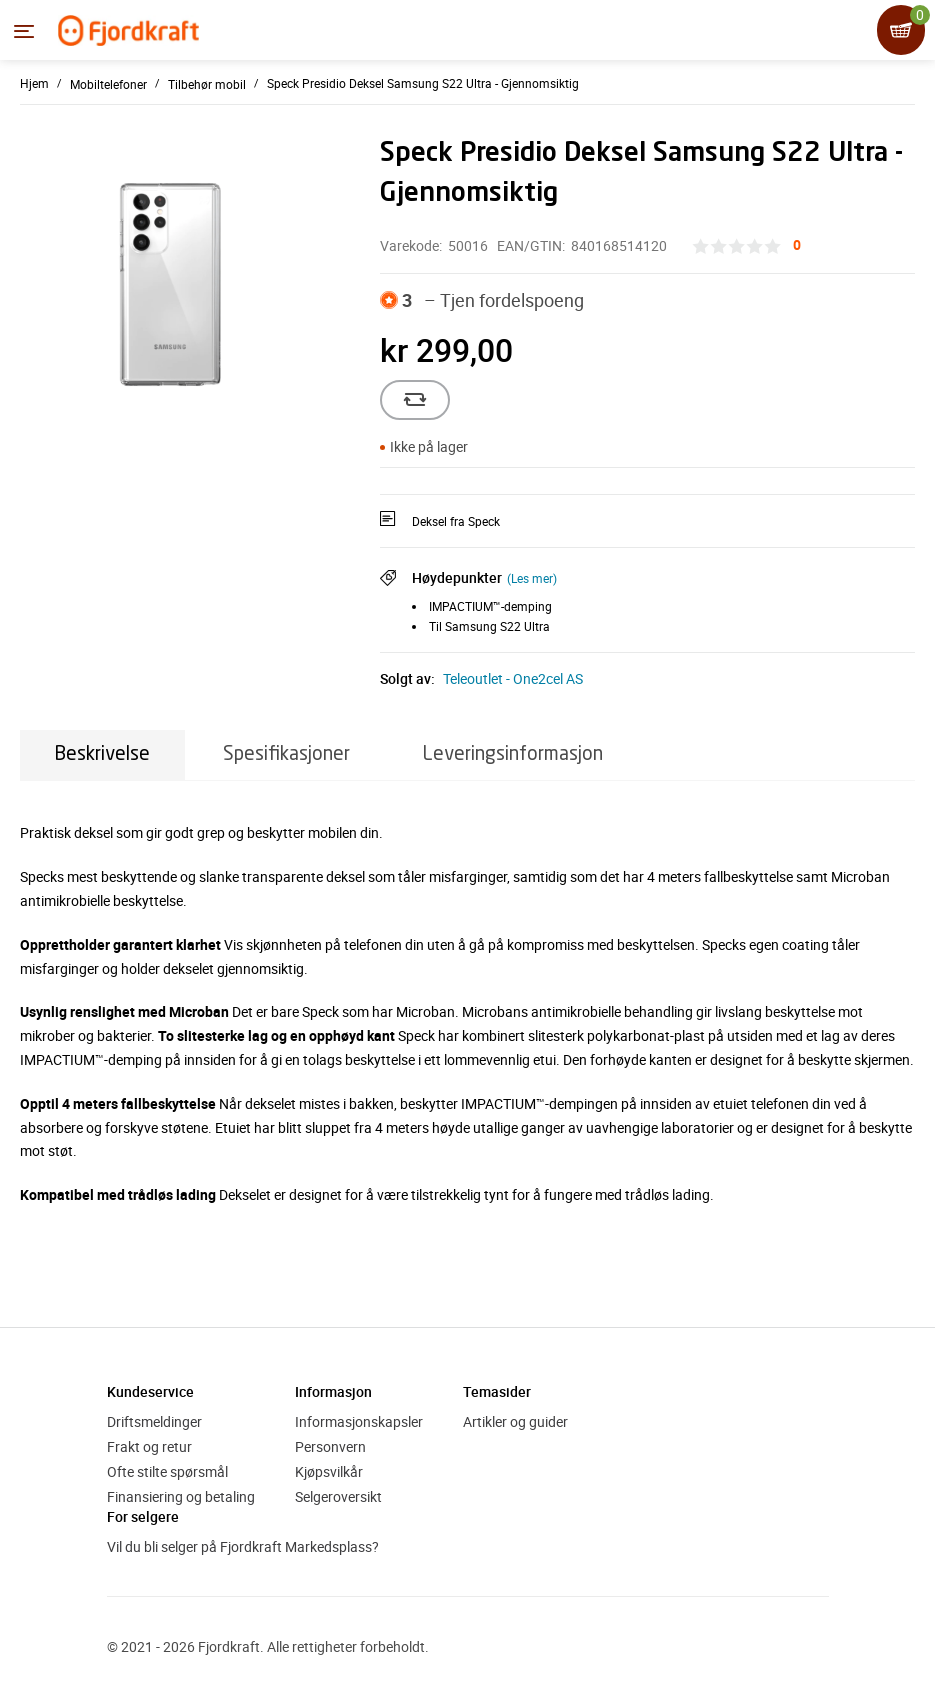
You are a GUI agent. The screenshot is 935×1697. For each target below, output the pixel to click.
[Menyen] (24, 31)
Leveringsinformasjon (513, 754)
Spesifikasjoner (286, 754)
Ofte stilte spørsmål (167, 1471)
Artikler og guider (515, 1421)
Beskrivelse (102, 754)
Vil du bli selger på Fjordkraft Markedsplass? (243, 1546)
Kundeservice (150, 1391)
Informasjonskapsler (359, 1421)
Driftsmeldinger (154, 1421)
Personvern (330, 1446)
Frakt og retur (149, 1446)
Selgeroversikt (338, 1496)
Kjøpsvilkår (329, 1471)
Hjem (34, 83)
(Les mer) (532, 578)
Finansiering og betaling (181, 1496)
